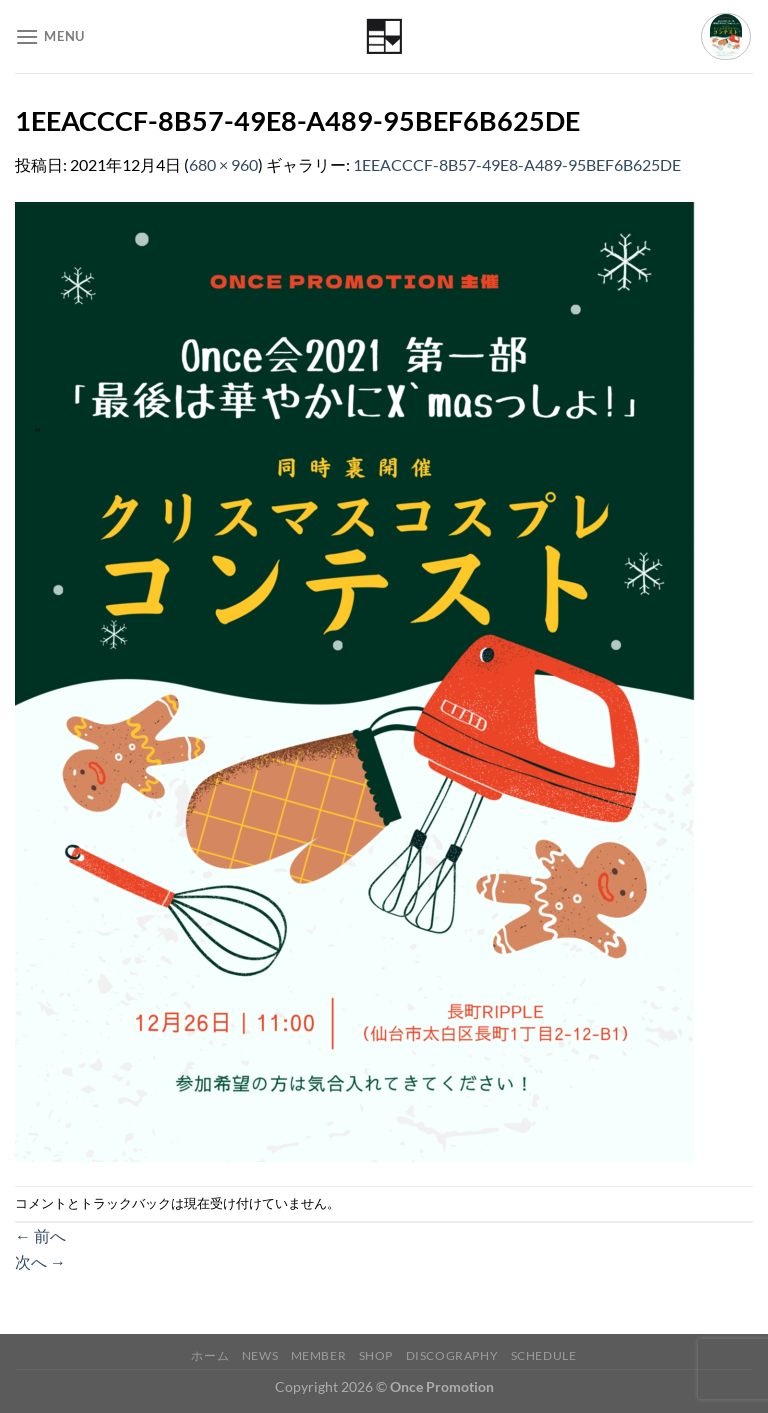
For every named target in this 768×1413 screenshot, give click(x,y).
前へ (40, 1235)
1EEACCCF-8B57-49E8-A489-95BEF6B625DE (517, 164)
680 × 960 (223, 164)
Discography (452, 1355)
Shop (376, 1355)
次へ (40, 1261)
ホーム (210, 1355)
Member (319, 1355)
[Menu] (50, 36)
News (260, 1355)
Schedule (544, 1355)
